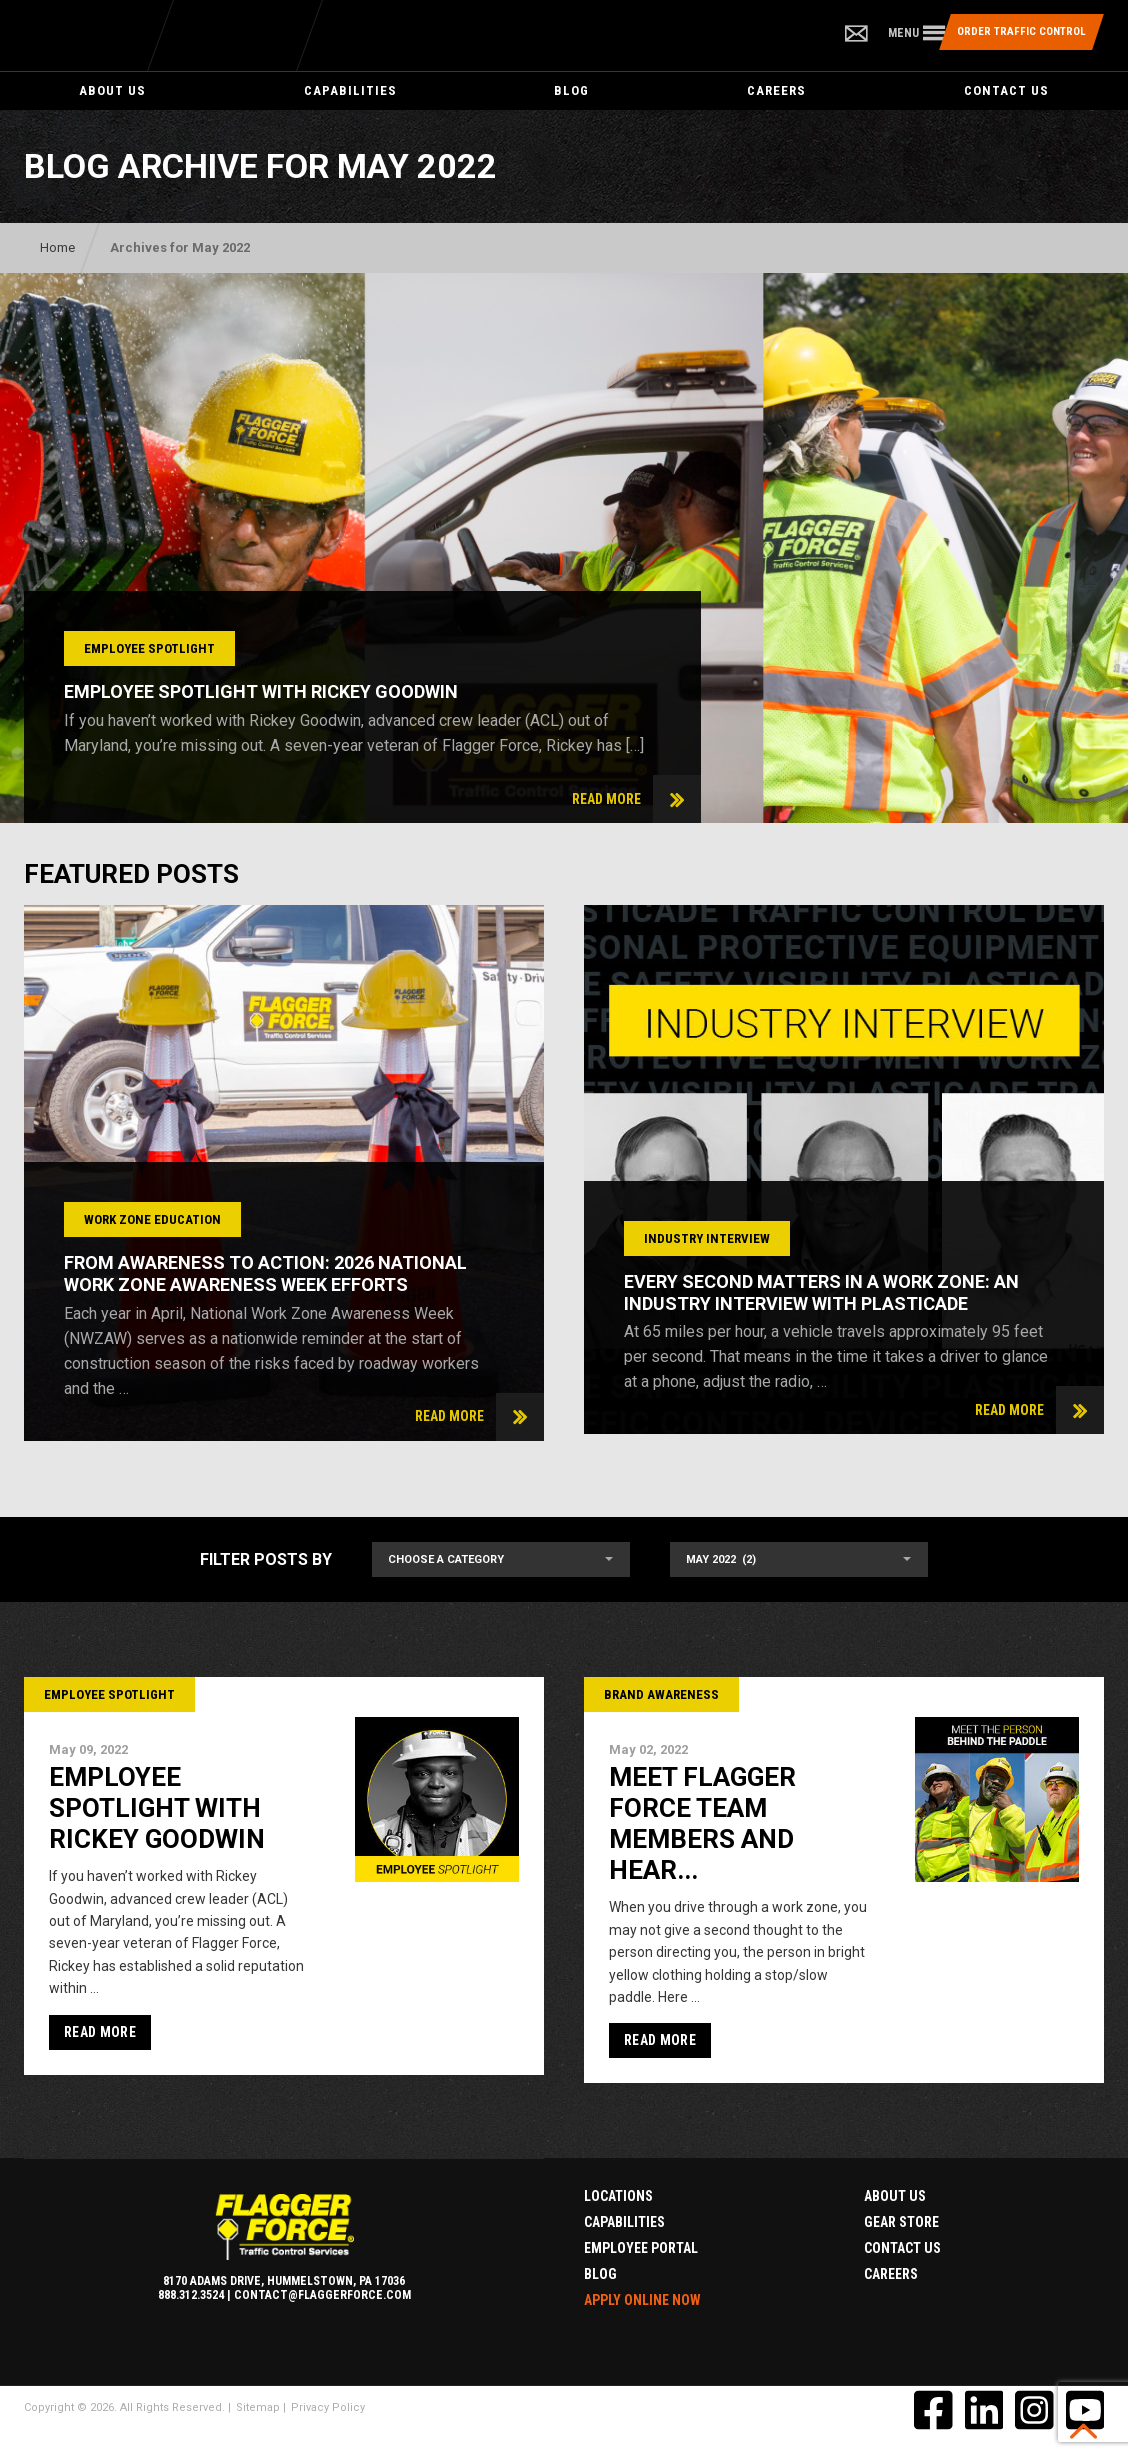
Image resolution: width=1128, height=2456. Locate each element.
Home (57, 247)
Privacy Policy (328, 2407)
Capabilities (350, 90)
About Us (112, 90)
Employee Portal (641, 2248)
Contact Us (1006, 90)
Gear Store (901, 2222)
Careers (776, 90)
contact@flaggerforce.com (322, 2295)
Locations (618, 2196)
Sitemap (258, 2407)
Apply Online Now (642, 2300)
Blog (571, 90)
